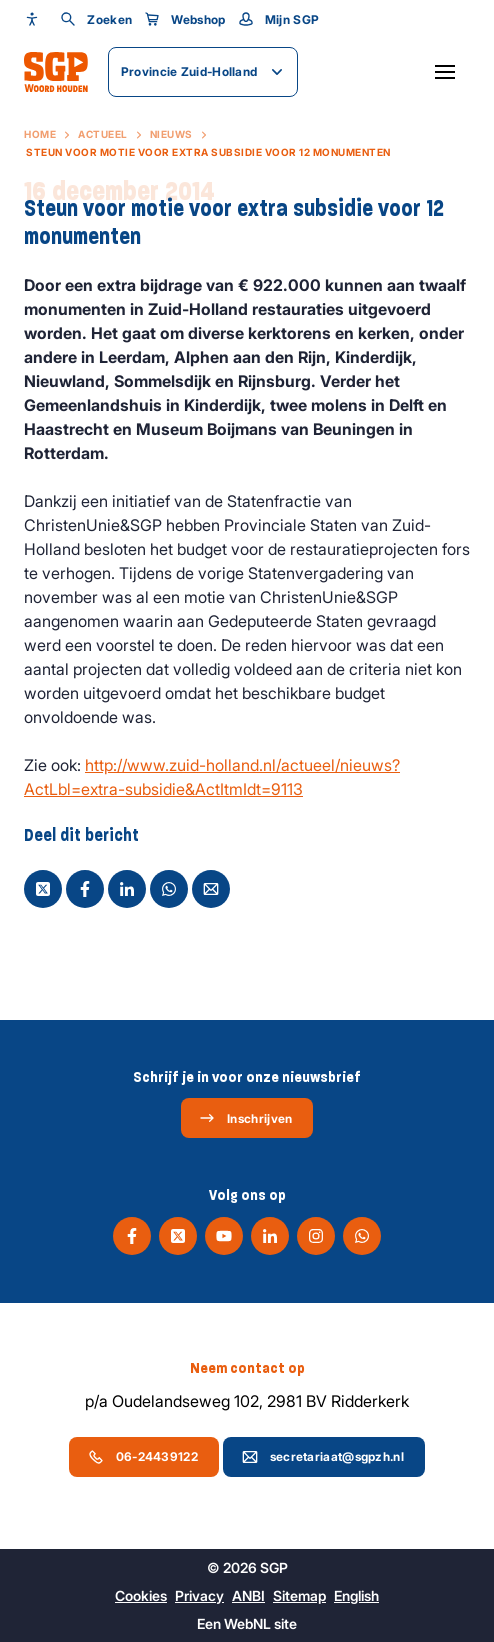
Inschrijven (245, 1118)
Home (40, 134)
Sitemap (299, 1595)
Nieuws (171, 134)
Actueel (103, 134)
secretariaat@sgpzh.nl (323, 1457)
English (356, 1595)
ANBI (248, 1595)
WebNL (247, 1623)
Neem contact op (247, 1368)
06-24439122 (143, 1457)
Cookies (141, 1595)
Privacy (199, 1595)
